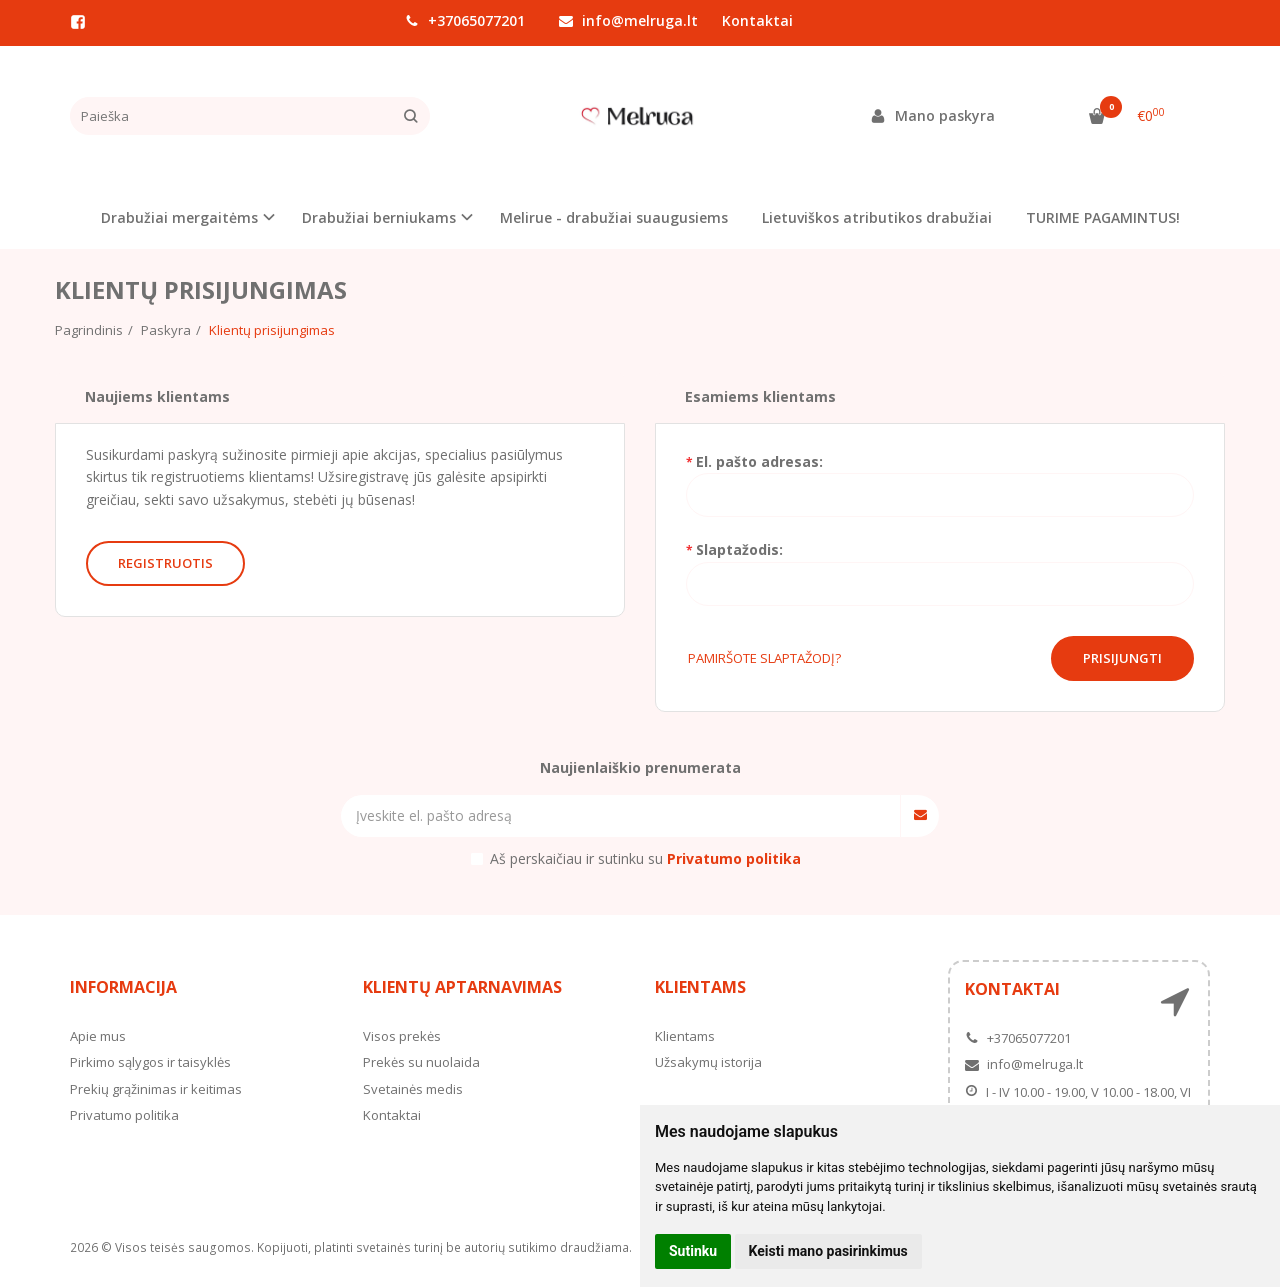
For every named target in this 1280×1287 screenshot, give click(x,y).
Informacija (123, 987)
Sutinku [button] (693, 1251)
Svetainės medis (413, 1089)
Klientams (700, 987)
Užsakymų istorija (708, 1062)
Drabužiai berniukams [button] (379, 217)
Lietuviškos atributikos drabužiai (877, 217)
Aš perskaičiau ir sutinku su (645, 858)
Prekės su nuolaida (421, 1062)
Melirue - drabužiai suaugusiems (614, 217)
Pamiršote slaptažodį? (764, 658)
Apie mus (98, 1036)
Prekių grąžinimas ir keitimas (156, 1089)
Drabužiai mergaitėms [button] (179, 217)
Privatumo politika (124, 1115)
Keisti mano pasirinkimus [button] (828, 1251)
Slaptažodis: (739, 549)
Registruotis (165, 563)
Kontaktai (757, 20)
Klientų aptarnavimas (462, 987)
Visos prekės (402, 1036)
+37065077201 (465, 20)
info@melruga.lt (628, 20)
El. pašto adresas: (759, 461)
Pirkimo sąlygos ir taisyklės (150, 1062)
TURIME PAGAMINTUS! (1103, 217)
